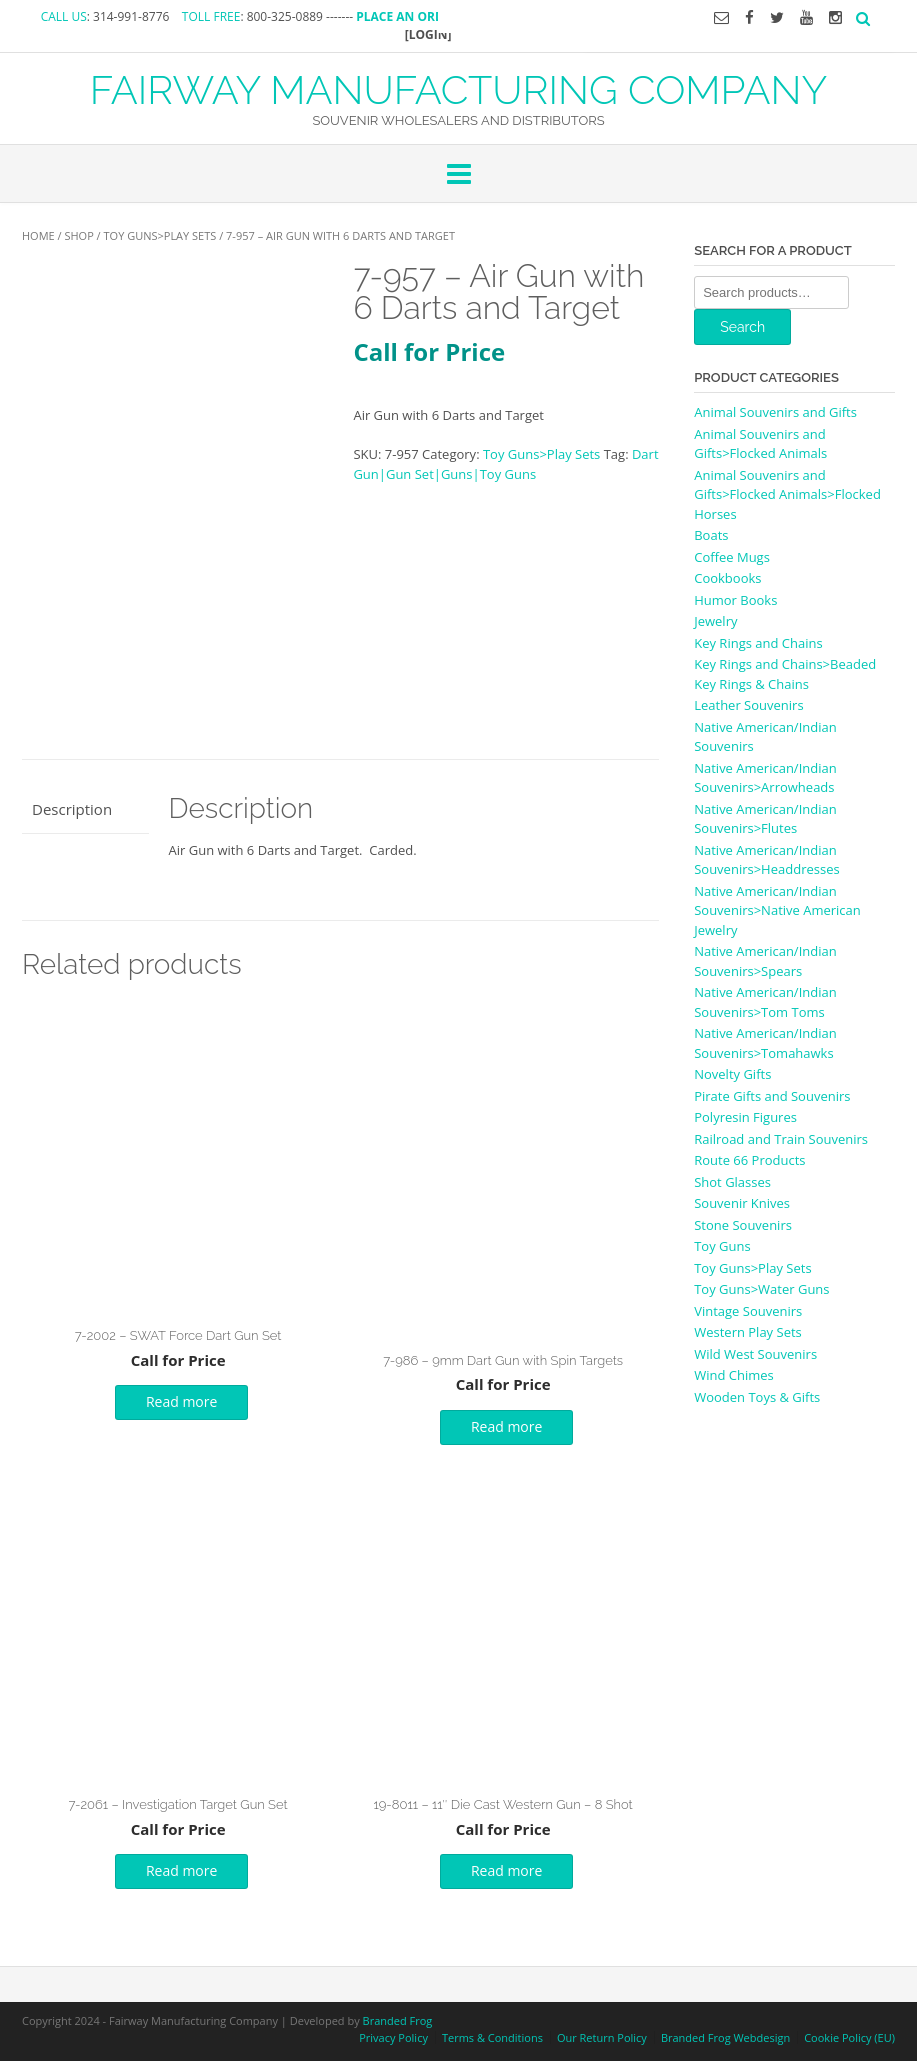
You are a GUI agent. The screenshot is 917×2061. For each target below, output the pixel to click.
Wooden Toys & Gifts (757, 1397)
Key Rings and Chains (758, 643)
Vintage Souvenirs (748, 1311)
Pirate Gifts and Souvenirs (772, 1096)
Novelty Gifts (732, 1074)
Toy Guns (722, 1246)
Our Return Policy (602, 2037)
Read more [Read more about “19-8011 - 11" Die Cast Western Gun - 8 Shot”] (506, 1870)
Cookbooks (727, 578)
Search (742, 327)
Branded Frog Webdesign (725, 2037)
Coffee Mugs (732, 557)
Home (38, 235)
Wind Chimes (734, 1375)
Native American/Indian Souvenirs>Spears (765, 961)
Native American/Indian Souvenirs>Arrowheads (765, 778)
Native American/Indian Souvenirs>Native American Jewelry (777, 910)
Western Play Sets (748, 1332)
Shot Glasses (732, 1182)
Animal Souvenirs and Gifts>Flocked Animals (760, 444)
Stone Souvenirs (743, 1225)
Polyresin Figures (745, 1117)
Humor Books (735, 600)
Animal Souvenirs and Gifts (775, 412)
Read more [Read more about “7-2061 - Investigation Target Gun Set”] (181, 1870)
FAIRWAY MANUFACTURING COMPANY (459, 88)
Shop (78, 235)
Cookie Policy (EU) (849, 2037)
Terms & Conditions (492, 2037)
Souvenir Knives (742, 1203)
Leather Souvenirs (748, 705)
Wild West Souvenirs (755, 1354)
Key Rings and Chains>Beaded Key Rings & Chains (785, 674)
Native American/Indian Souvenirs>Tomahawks (765, 1043)
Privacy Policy (393, 2037)
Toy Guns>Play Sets (160, 235)
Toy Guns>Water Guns (761, 1289)
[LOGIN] (428, 34)
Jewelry (715, 621)
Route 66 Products (749, 1160)
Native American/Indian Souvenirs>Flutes (765, 819)
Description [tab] (72, 809)
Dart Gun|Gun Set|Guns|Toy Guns (505, 464)
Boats (711, 535)
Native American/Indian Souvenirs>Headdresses (766, 860)
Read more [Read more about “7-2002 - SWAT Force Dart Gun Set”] (181, 1401)
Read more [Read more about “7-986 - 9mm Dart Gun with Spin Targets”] (506, 1426)
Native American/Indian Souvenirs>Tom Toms (765, 1002)
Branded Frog (398, 2020)
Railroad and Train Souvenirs (781, 1139)
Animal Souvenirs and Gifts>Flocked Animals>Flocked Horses (787, 494)
